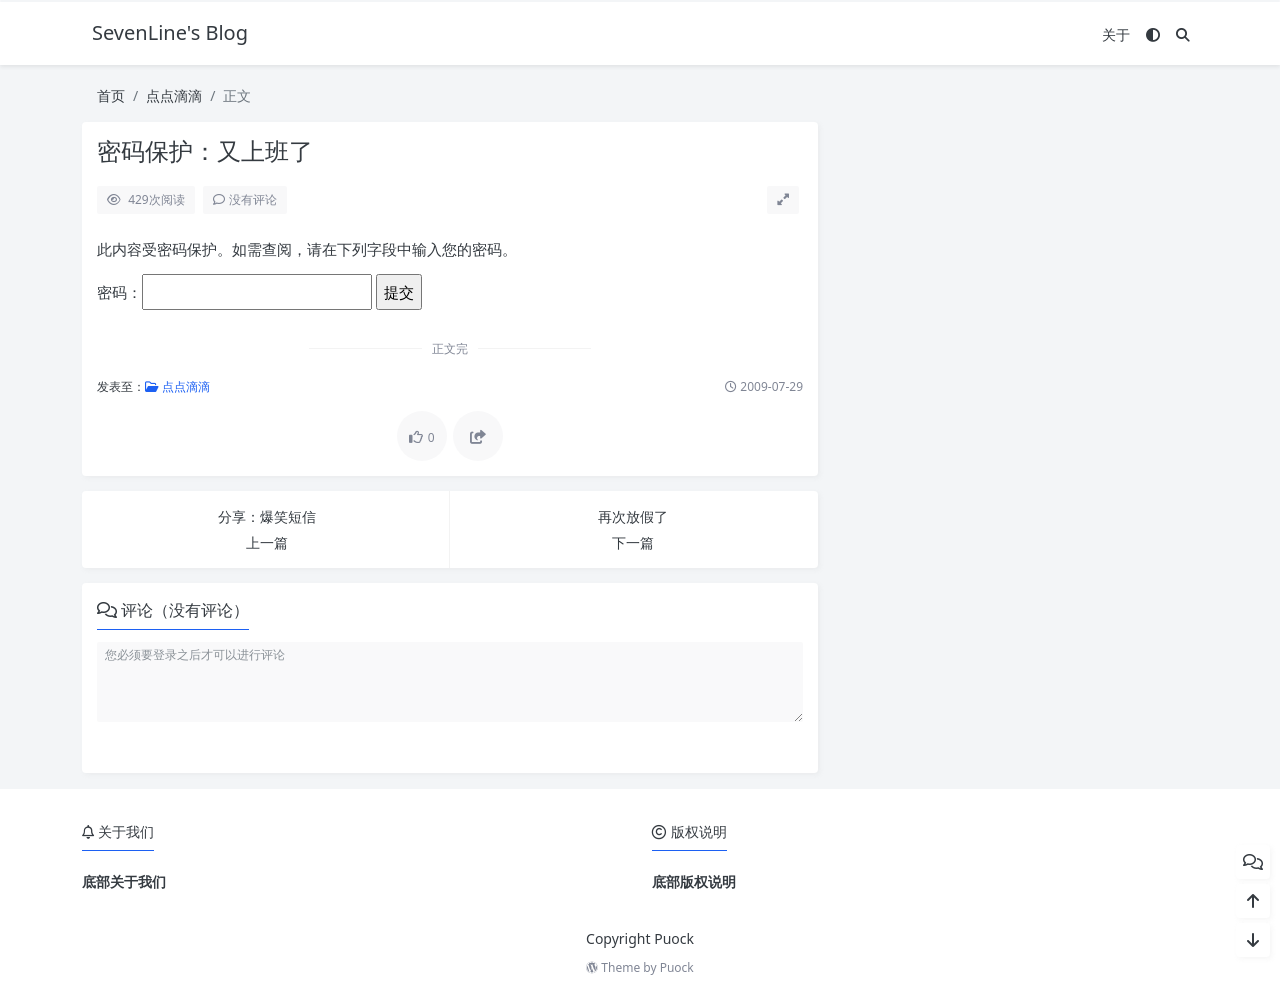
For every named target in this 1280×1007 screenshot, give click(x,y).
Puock (677, 967)
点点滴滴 (174, 95)
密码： (234, 292)
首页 (111, 95)
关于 (1116, 34)
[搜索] (1183, 34)
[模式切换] (1153, 34)
